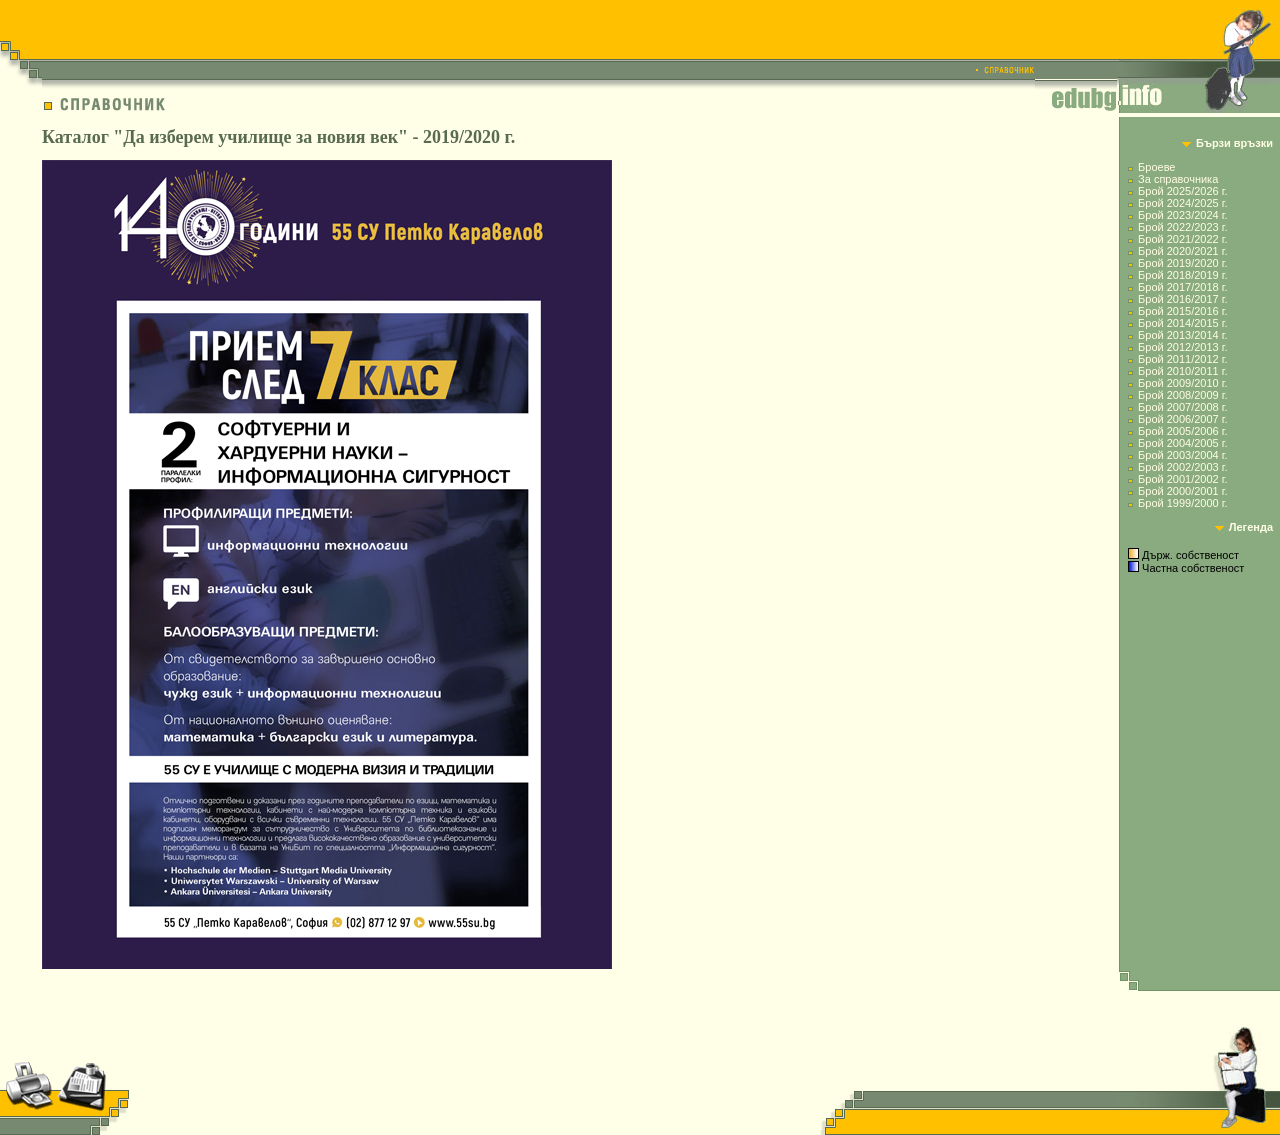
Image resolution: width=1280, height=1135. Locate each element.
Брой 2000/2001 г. (1182, 491)
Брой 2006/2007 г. (1182, 419)
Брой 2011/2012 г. (1182, 359)
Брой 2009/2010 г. (1182, 383)
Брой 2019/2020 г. (1182, 263)
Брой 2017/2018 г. (1182, 287)
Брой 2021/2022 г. (1182, 239)
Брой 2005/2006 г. (1182, 431)
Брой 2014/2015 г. (1182, 323)
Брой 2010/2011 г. (1182, 371)
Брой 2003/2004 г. (1182, 455)
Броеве (1156, 167)
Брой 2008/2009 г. (1182, 395)
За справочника (1178, 179)
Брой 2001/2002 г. (1182, 479)
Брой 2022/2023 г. (1182, 227)
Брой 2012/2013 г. (1182, 347)
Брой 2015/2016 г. (1182, 311)
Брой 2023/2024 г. (1182, 215)
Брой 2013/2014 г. (1182, 335)
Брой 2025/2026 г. (1182, 191)
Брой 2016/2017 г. (1182, 299)
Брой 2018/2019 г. (1182, 275)
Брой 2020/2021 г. (1182, 251)
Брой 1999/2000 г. (1182, 503)
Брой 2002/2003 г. (1182, 467)
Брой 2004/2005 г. (1182, 443)
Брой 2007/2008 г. (1182, 407)
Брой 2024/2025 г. (1182, 203)
